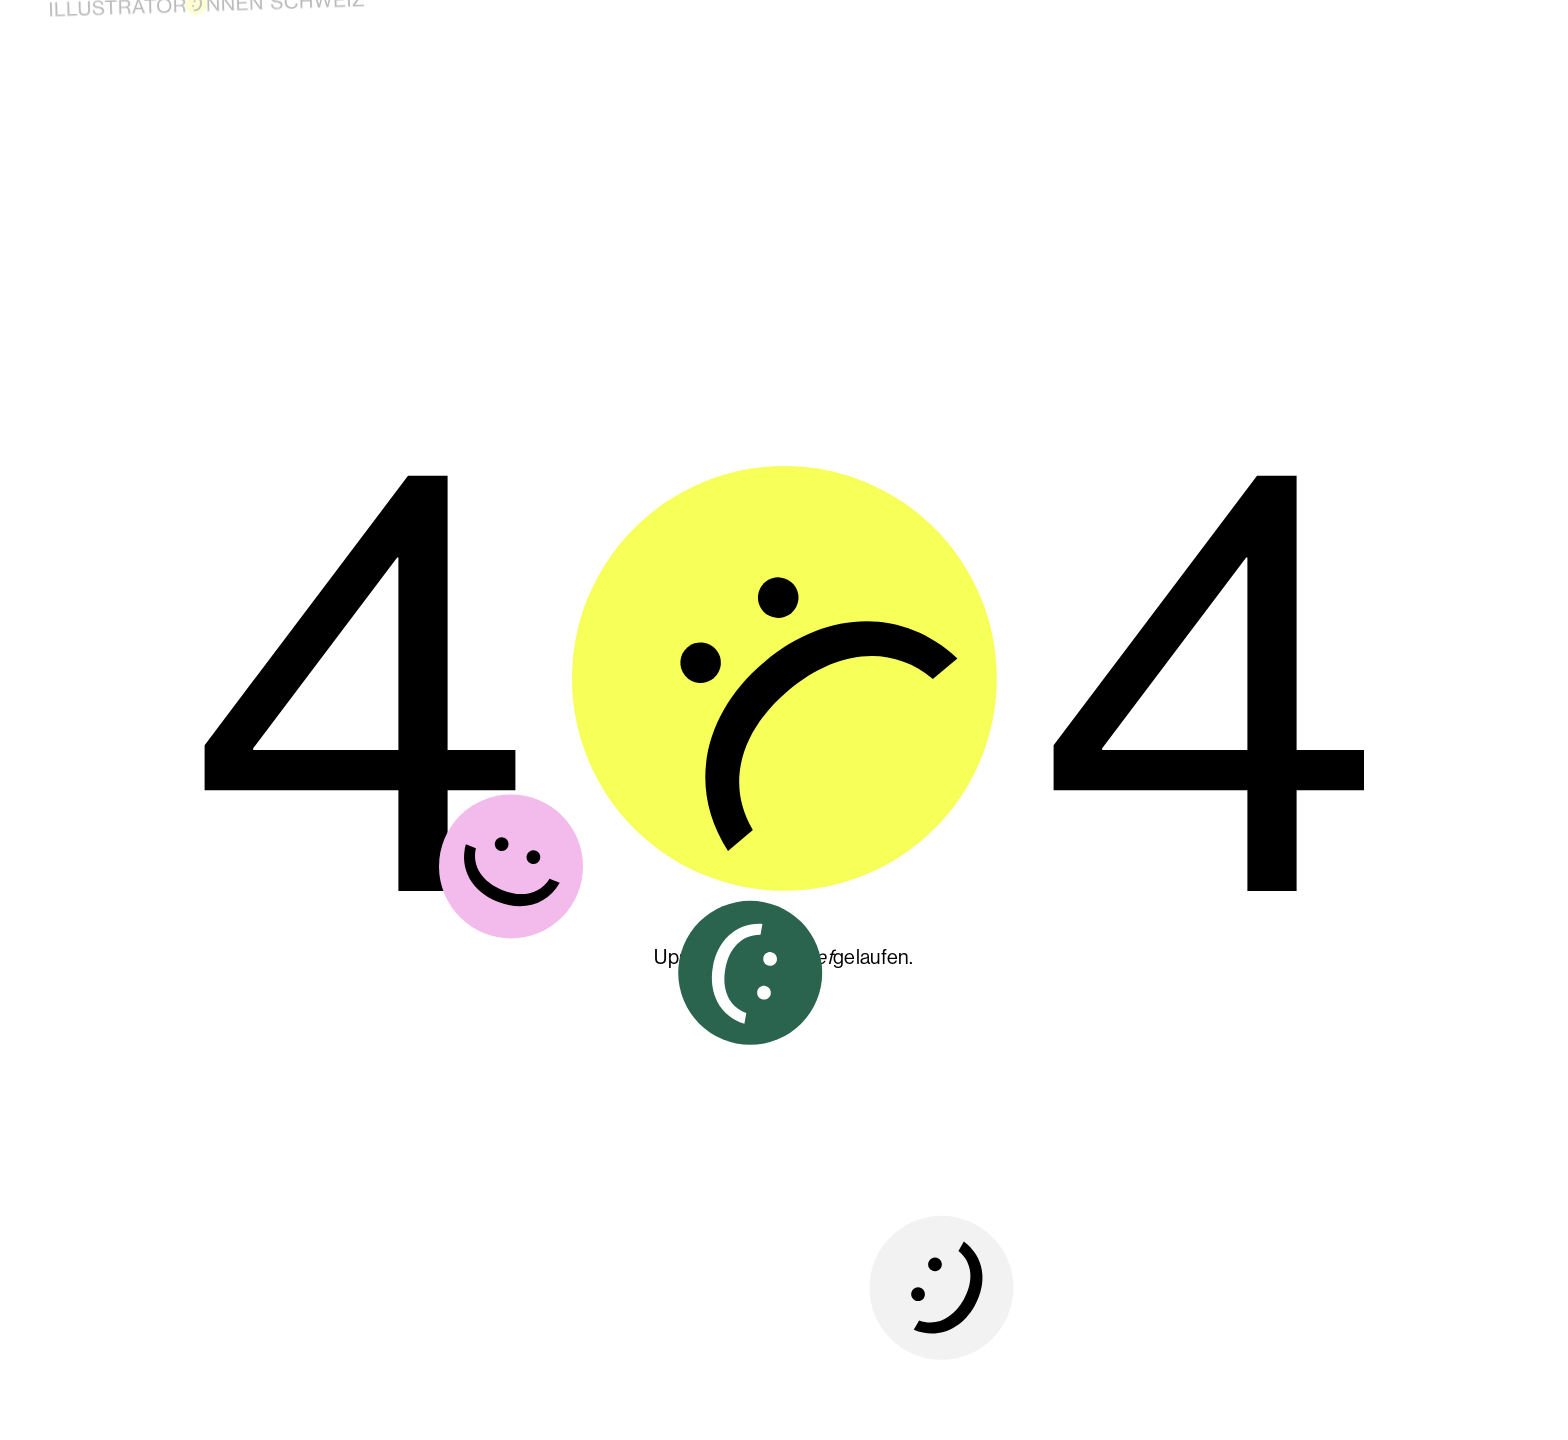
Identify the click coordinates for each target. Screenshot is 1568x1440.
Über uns (1273, 20)
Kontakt (1437, 31)
